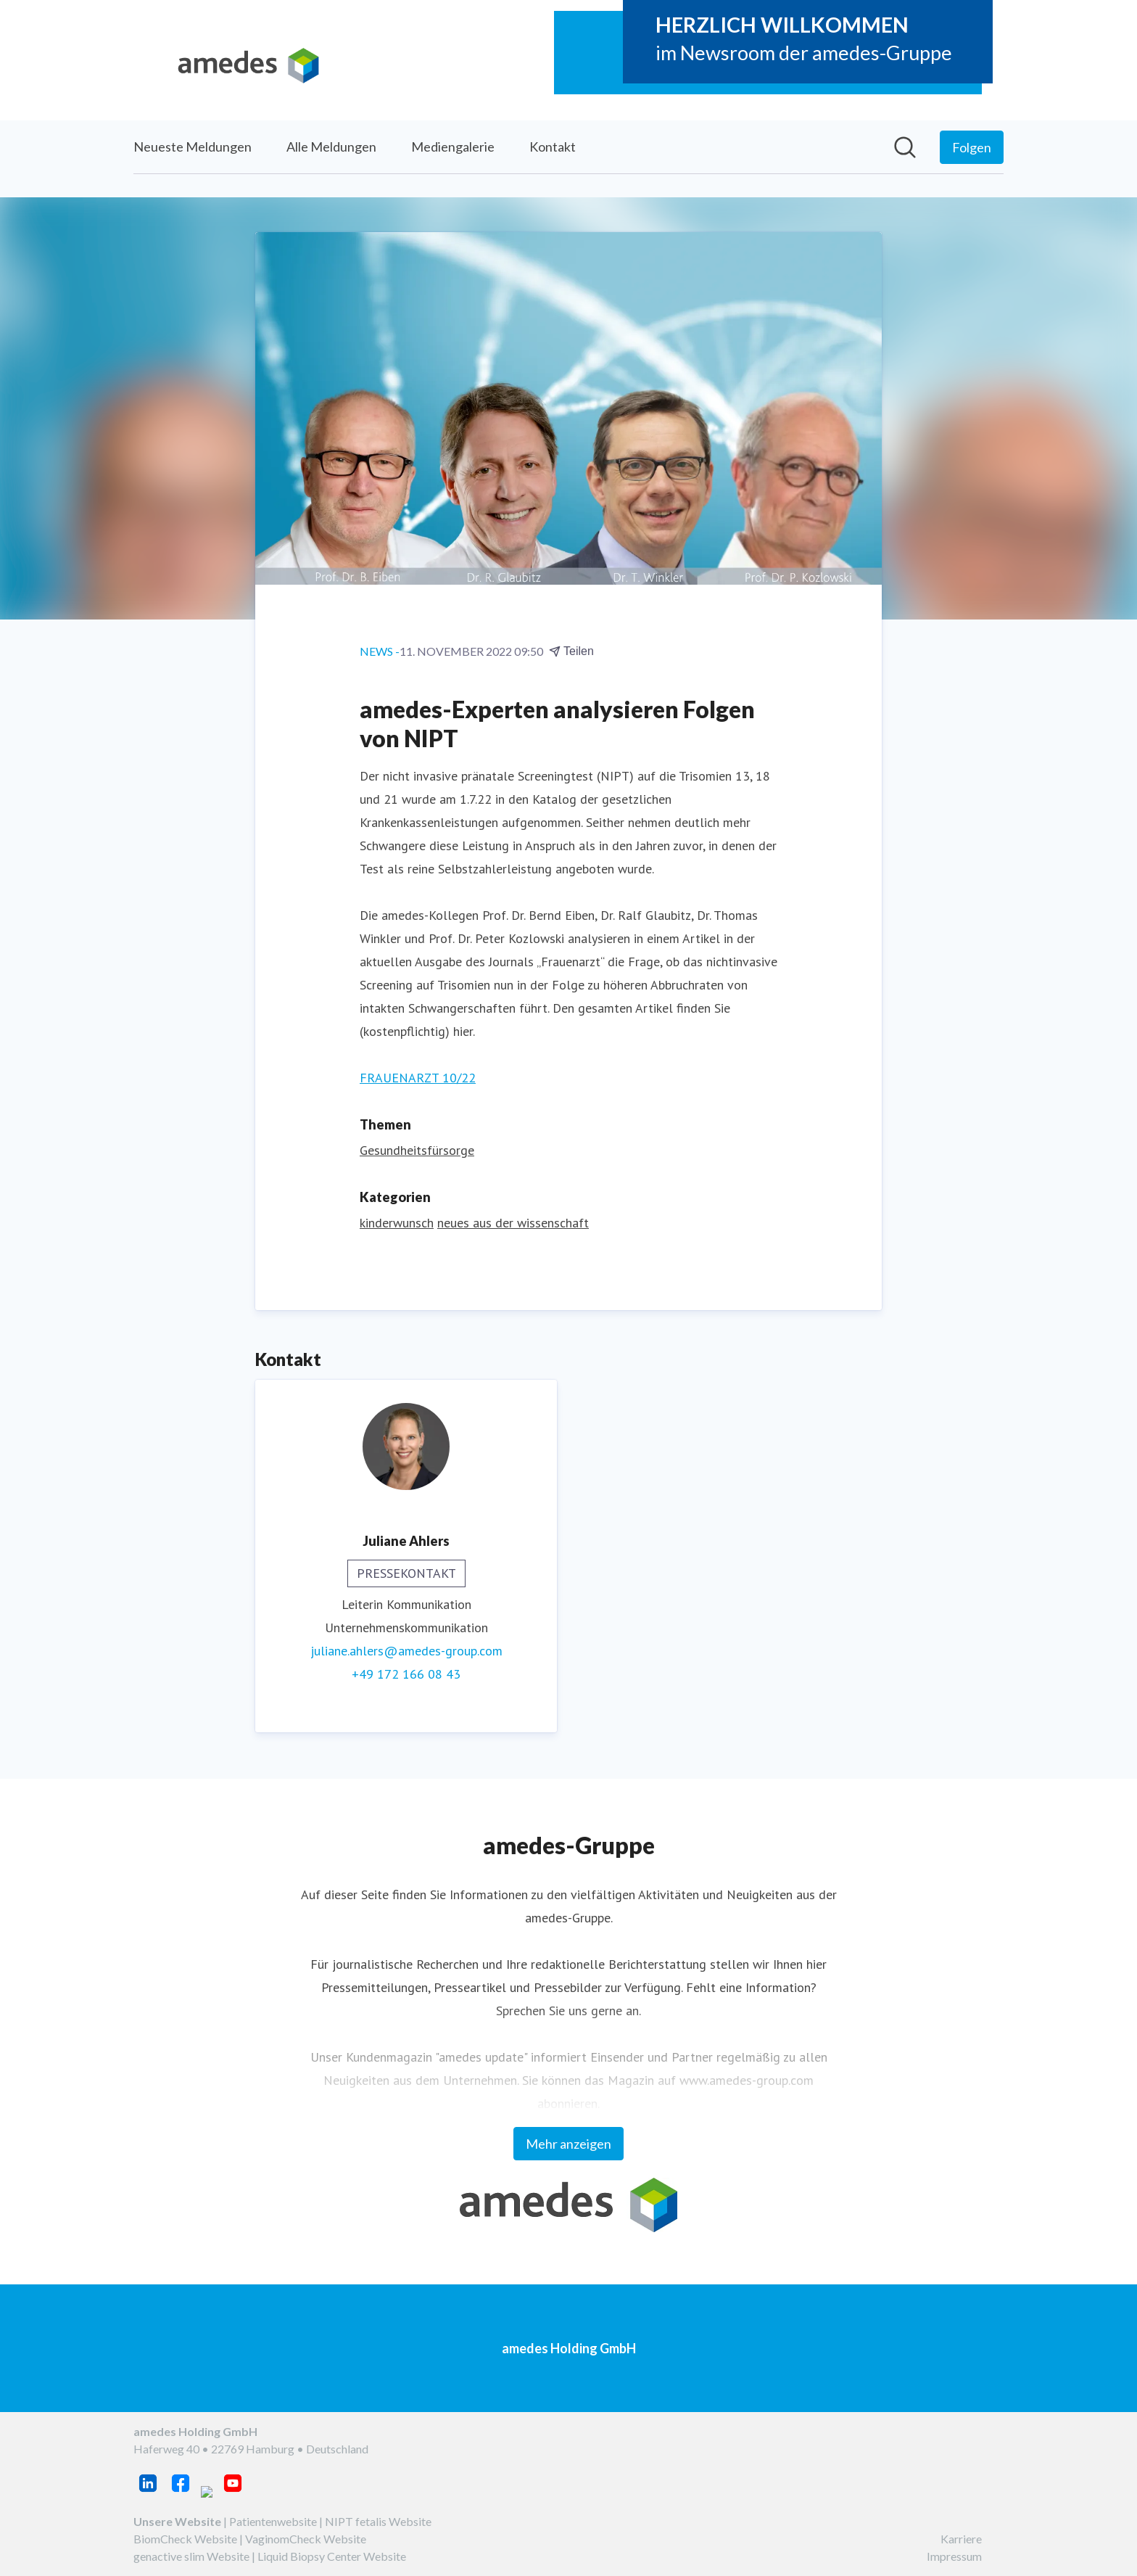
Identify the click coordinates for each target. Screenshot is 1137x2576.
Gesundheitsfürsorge (417, 1150)
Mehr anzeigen (568, 2144)
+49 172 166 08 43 (406, 1674)
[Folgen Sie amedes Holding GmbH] (972, 147)
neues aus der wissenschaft (513, 1222)
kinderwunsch (397, 1222)
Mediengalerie (453, 147)
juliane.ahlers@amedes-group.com (406, 1650)
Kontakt (552, 147)
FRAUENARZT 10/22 (418, 1077)
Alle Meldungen (331, 147)
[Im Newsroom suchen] (905, 147)
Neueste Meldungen (192, 147)
